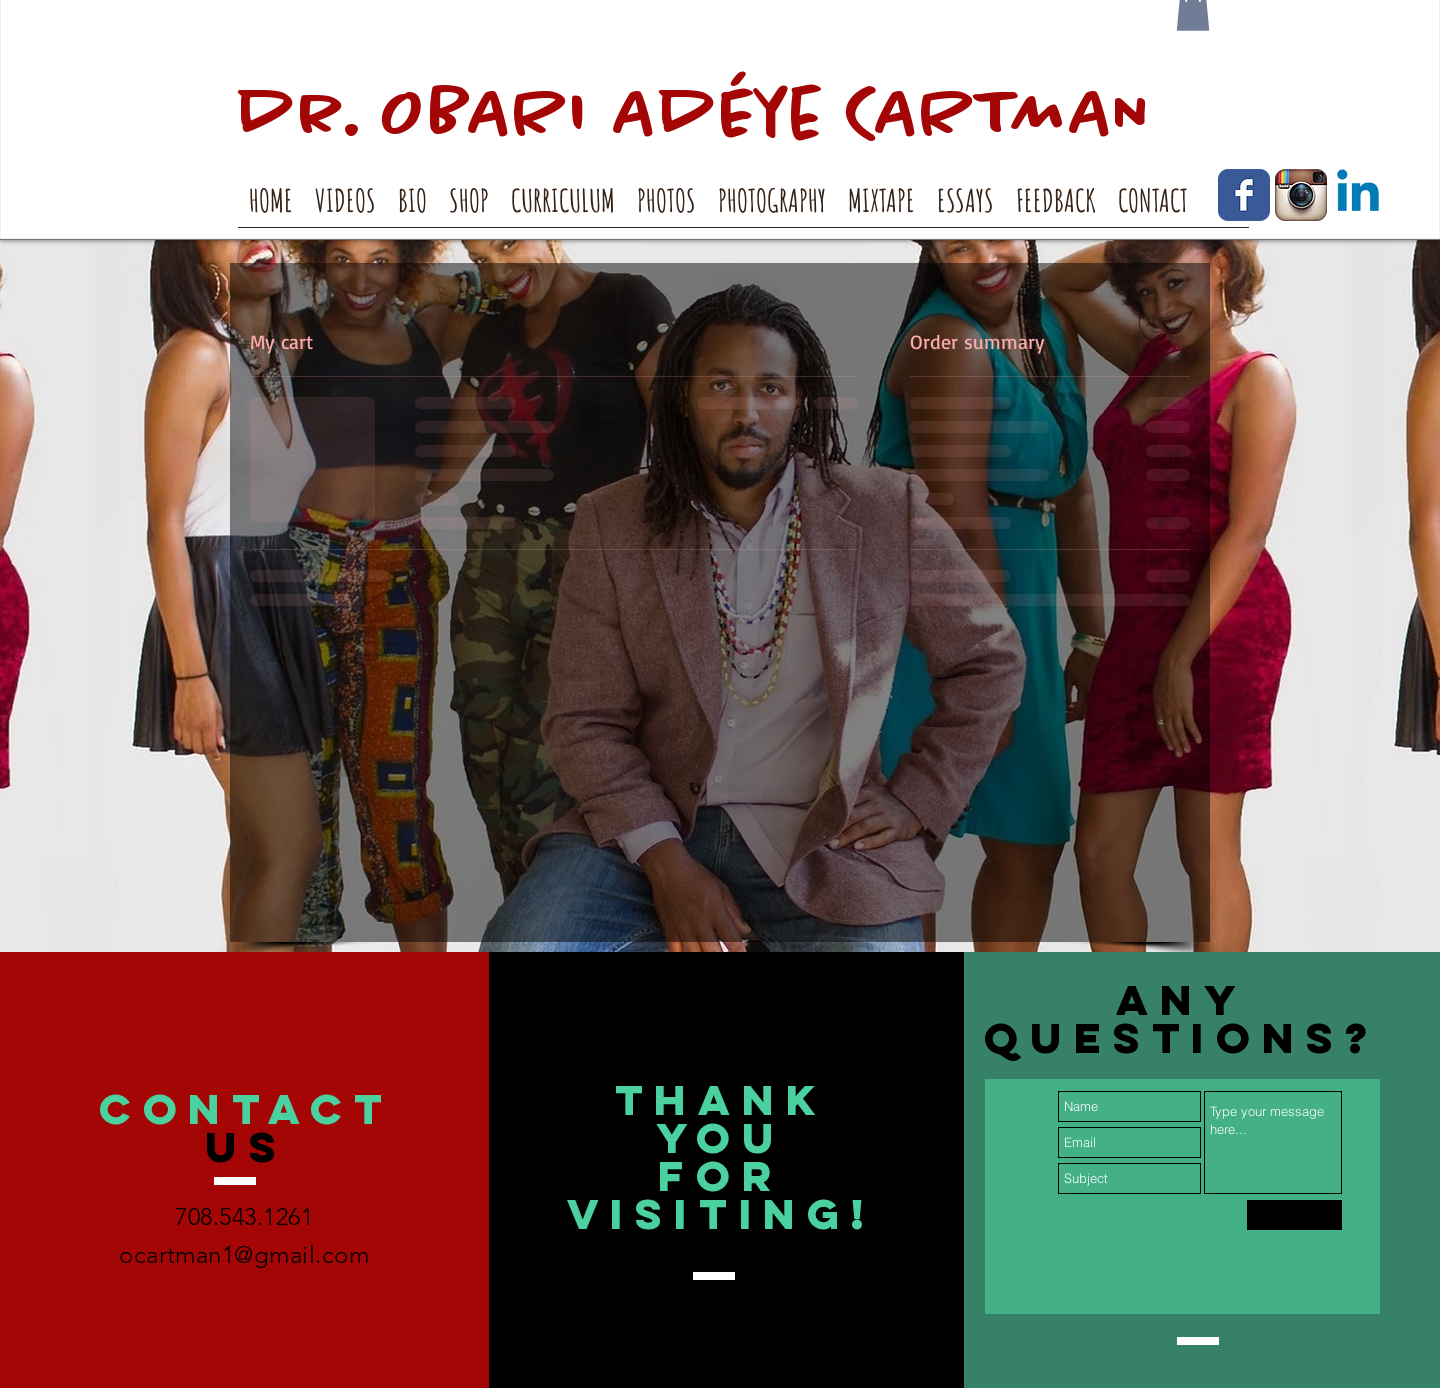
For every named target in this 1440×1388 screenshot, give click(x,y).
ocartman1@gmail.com (244, 1254)
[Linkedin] (1358, 195)
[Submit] (1294, 1215)
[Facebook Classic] (1244, 195)
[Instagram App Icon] (1301, 195)
